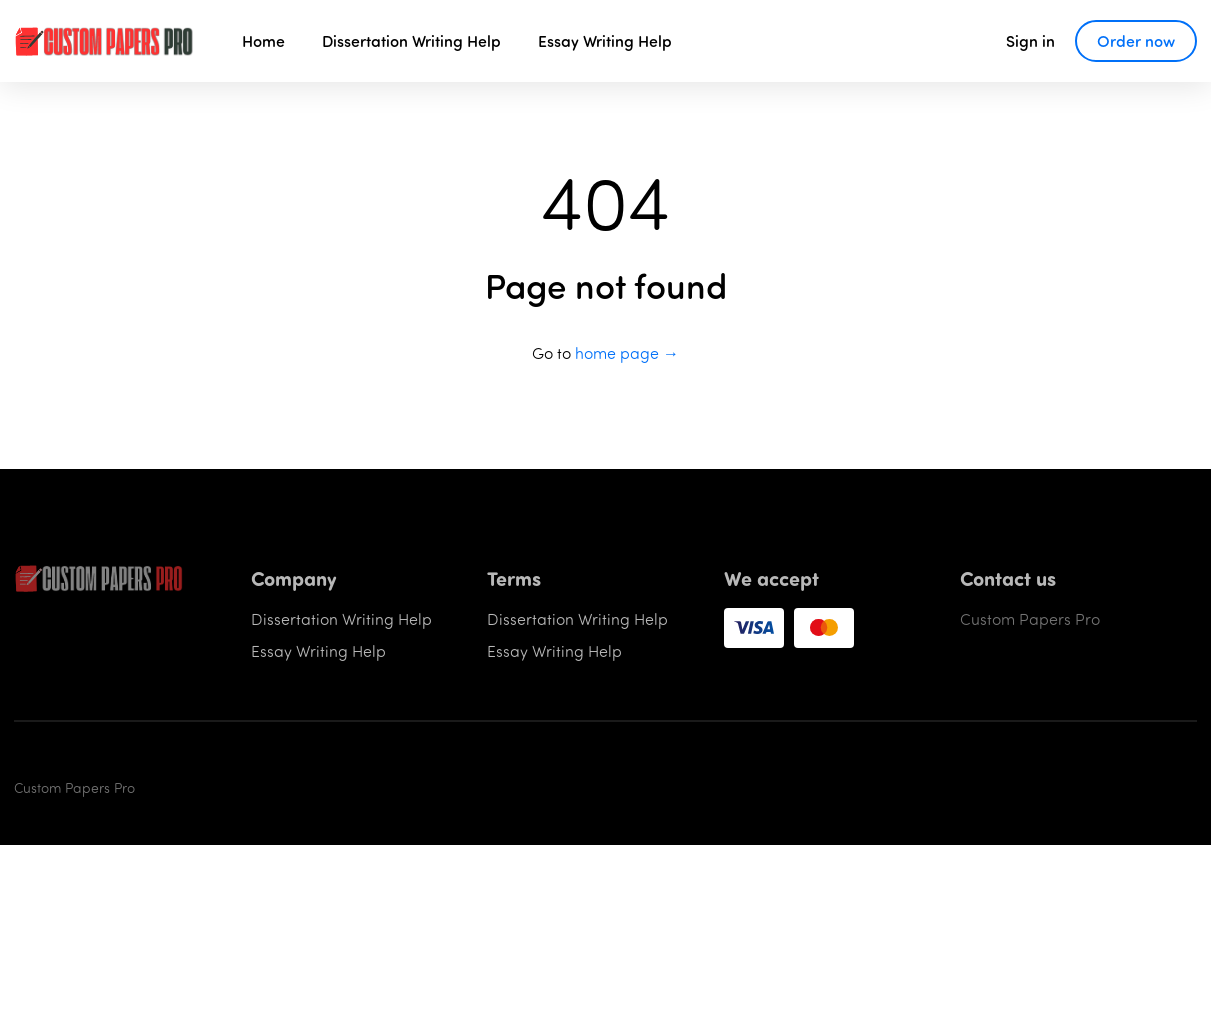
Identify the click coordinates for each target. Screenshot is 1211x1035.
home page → (627, 352)
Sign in (1030, 40)
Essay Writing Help (605, 40)
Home (263, 40)
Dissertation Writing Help (411, 40)
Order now (1136, 40)
